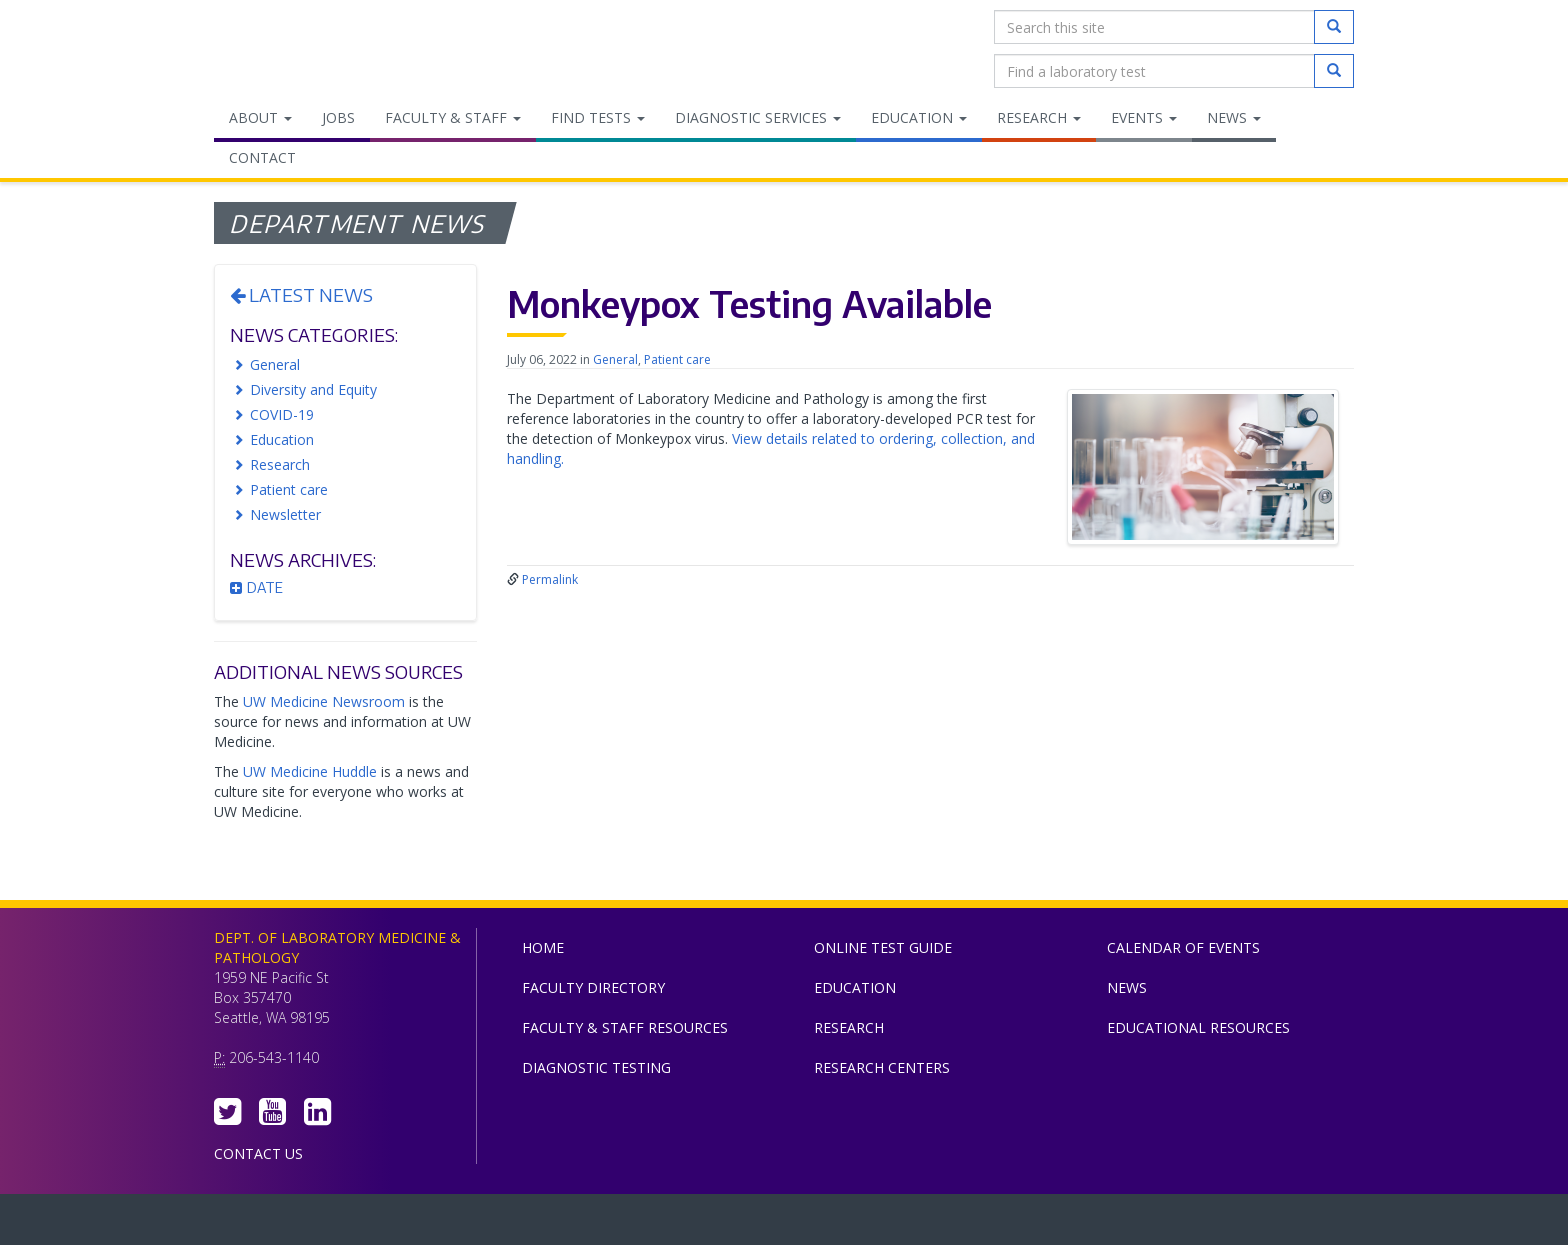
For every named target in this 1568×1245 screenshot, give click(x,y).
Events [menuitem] (1144, 117)
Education (282, 439)
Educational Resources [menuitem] (1198, 1027)
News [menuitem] (1234, 117)
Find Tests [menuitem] (598, 117)
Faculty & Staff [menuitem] (453, 117)
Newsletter (285, 514)
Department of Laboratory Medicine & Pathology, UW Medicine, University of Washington (316, 49)
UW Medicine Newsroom (324, 701)
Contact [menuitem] (262, 157)
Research (280, 464)
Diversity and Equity (313, 389)
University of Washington (869, 1224)
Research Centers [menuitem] (882, 1067)
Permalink (550, 579)
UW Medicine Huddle (310, 771)
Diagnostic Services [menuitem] (758, 117)
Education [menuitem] (919, 117)
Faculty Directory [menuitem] (593, 987)
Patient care (289, 489)
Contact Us (258, 1153)
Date (256, 587)
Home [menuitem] (543, 947)
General (275, 364)
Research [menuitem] (1039, 117)
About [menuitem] (260, 117)
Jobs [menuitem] (338, 117)
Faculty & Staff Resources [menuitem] (625, 1027)
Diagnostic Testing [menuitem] (596, 1067)
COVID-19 (282, 414)
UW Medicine (619, 1224)
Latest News (301, 294)
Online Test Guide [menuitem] (883, 947)
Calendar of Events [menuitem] (1183, 947)
